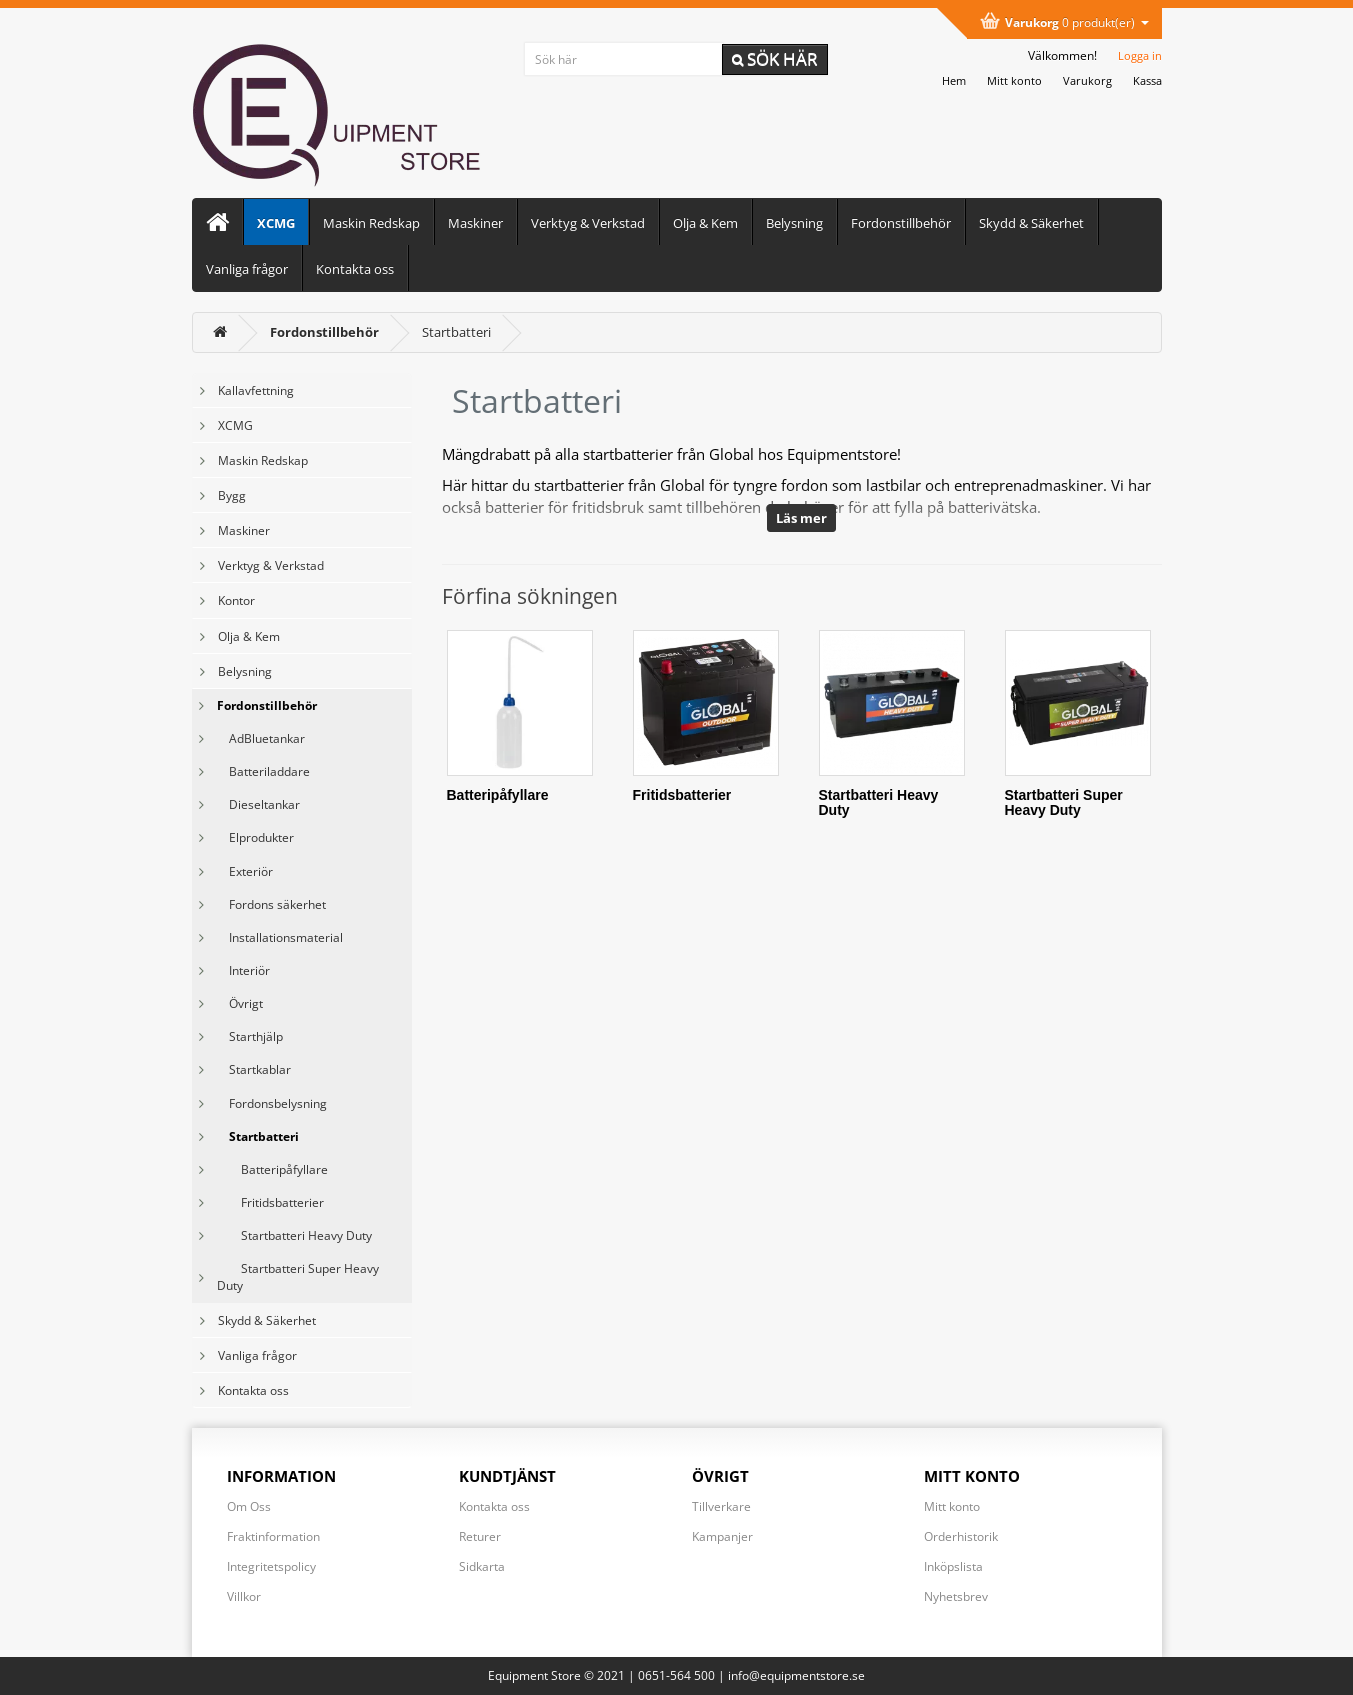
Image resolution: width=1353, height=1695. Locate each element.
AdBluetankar (261, 738)
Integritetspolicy (271, 1566)
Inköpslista (953, 1566)
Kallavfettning (256, 390)
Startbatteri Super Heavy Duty (298, 1277)
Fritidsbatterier (270, 1202)
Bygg (232, 495)
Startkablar (254, 1069)
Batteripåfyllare (272, 1169)
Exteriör (245, 871)
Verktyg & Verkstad (588, 223)
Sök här (775, 58)
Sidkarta (482, 1566)
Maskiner (475, 223)
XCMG (276, 223)
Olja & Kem (705, 223)
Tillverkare (721, 1506)
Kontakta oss (355, 269)
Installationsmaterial (280, 937)
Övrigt (240, 1003)
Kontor (236, 600)
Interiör (243, 970)
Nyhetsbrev (956, 1596)
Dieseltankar (258, 804)
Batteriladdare (263, 771)
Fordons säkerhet (271, 904)
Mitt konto (952, 1506)
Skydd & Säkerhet (1031, 223)
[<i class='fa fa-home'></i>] (220, 332)
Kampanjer (722, 1536)
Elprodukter (255, 837)
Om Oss (249, 1506)
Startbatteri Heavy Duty (294, 1235)
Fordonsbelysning (272, 1103)
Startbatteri (456, 332)
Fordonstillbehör (901, 223)
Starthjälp (250, 1036)
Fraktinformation (273, 1536)
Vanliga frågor (247, 269)
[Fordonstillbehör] (324, 332)
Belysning (794, 223)
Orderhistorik (961, 1536)
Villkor (244, 1596)
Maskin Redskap (371, 223)
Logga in (1140, 55)
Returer (480, 1536)
